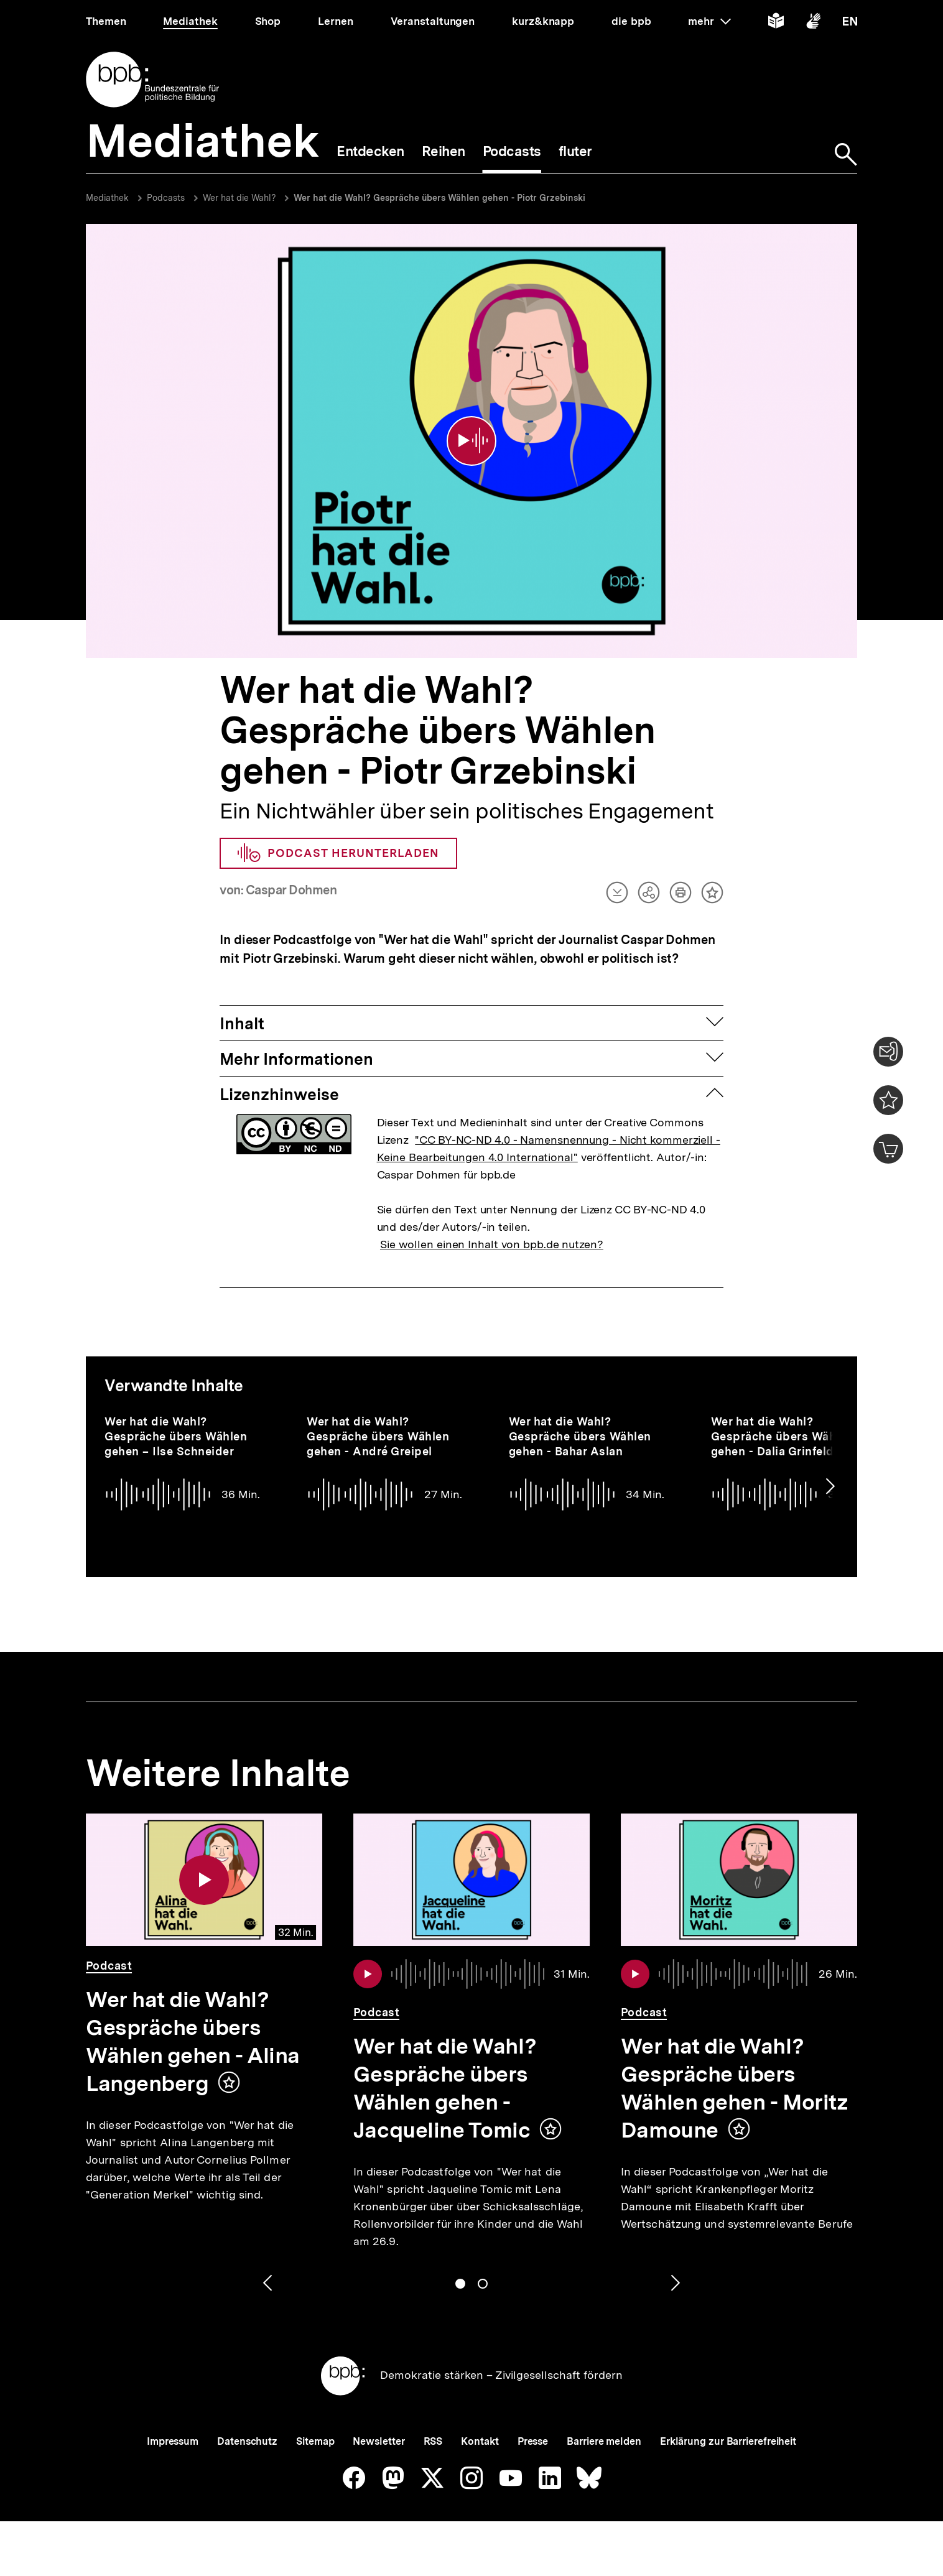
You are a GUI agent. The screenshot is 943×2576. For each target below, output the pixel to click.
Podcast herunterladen (338, 853)
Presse (533, 2441)
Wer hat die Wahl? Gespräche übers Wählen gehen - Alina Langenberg (193, 2041)
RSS (433, 2441)
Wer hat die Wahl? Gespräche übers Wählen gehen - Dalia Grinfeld (782, 1436)
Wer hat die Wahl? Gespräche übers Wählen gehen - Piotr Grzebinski (439, 198)
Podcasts (166, 198)
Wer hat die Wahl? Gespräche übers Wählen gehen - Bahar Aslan (580, 1436)
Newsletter (378, 2441)
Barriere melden (604, 2441)
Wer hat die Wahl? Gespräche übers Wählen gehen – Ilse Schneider (176, 1436)
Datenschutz (247, 2441)
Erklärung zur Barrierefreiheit (728, 2441)
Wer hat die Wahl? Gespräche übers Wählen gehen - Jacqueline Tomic (444, 2088)
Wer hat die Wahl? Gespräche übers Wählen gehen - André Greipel (378, 1436)
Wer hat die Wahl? (241, 198)
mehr (709, 21)
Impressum (172, 2441)
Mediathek (107, 198)
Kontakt (479, 2441)
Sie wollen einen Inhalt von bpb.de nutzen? (491, 1244)
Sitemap (315, 2441)
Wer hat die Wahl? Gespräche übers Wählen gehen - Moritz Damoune (734, 2088)
